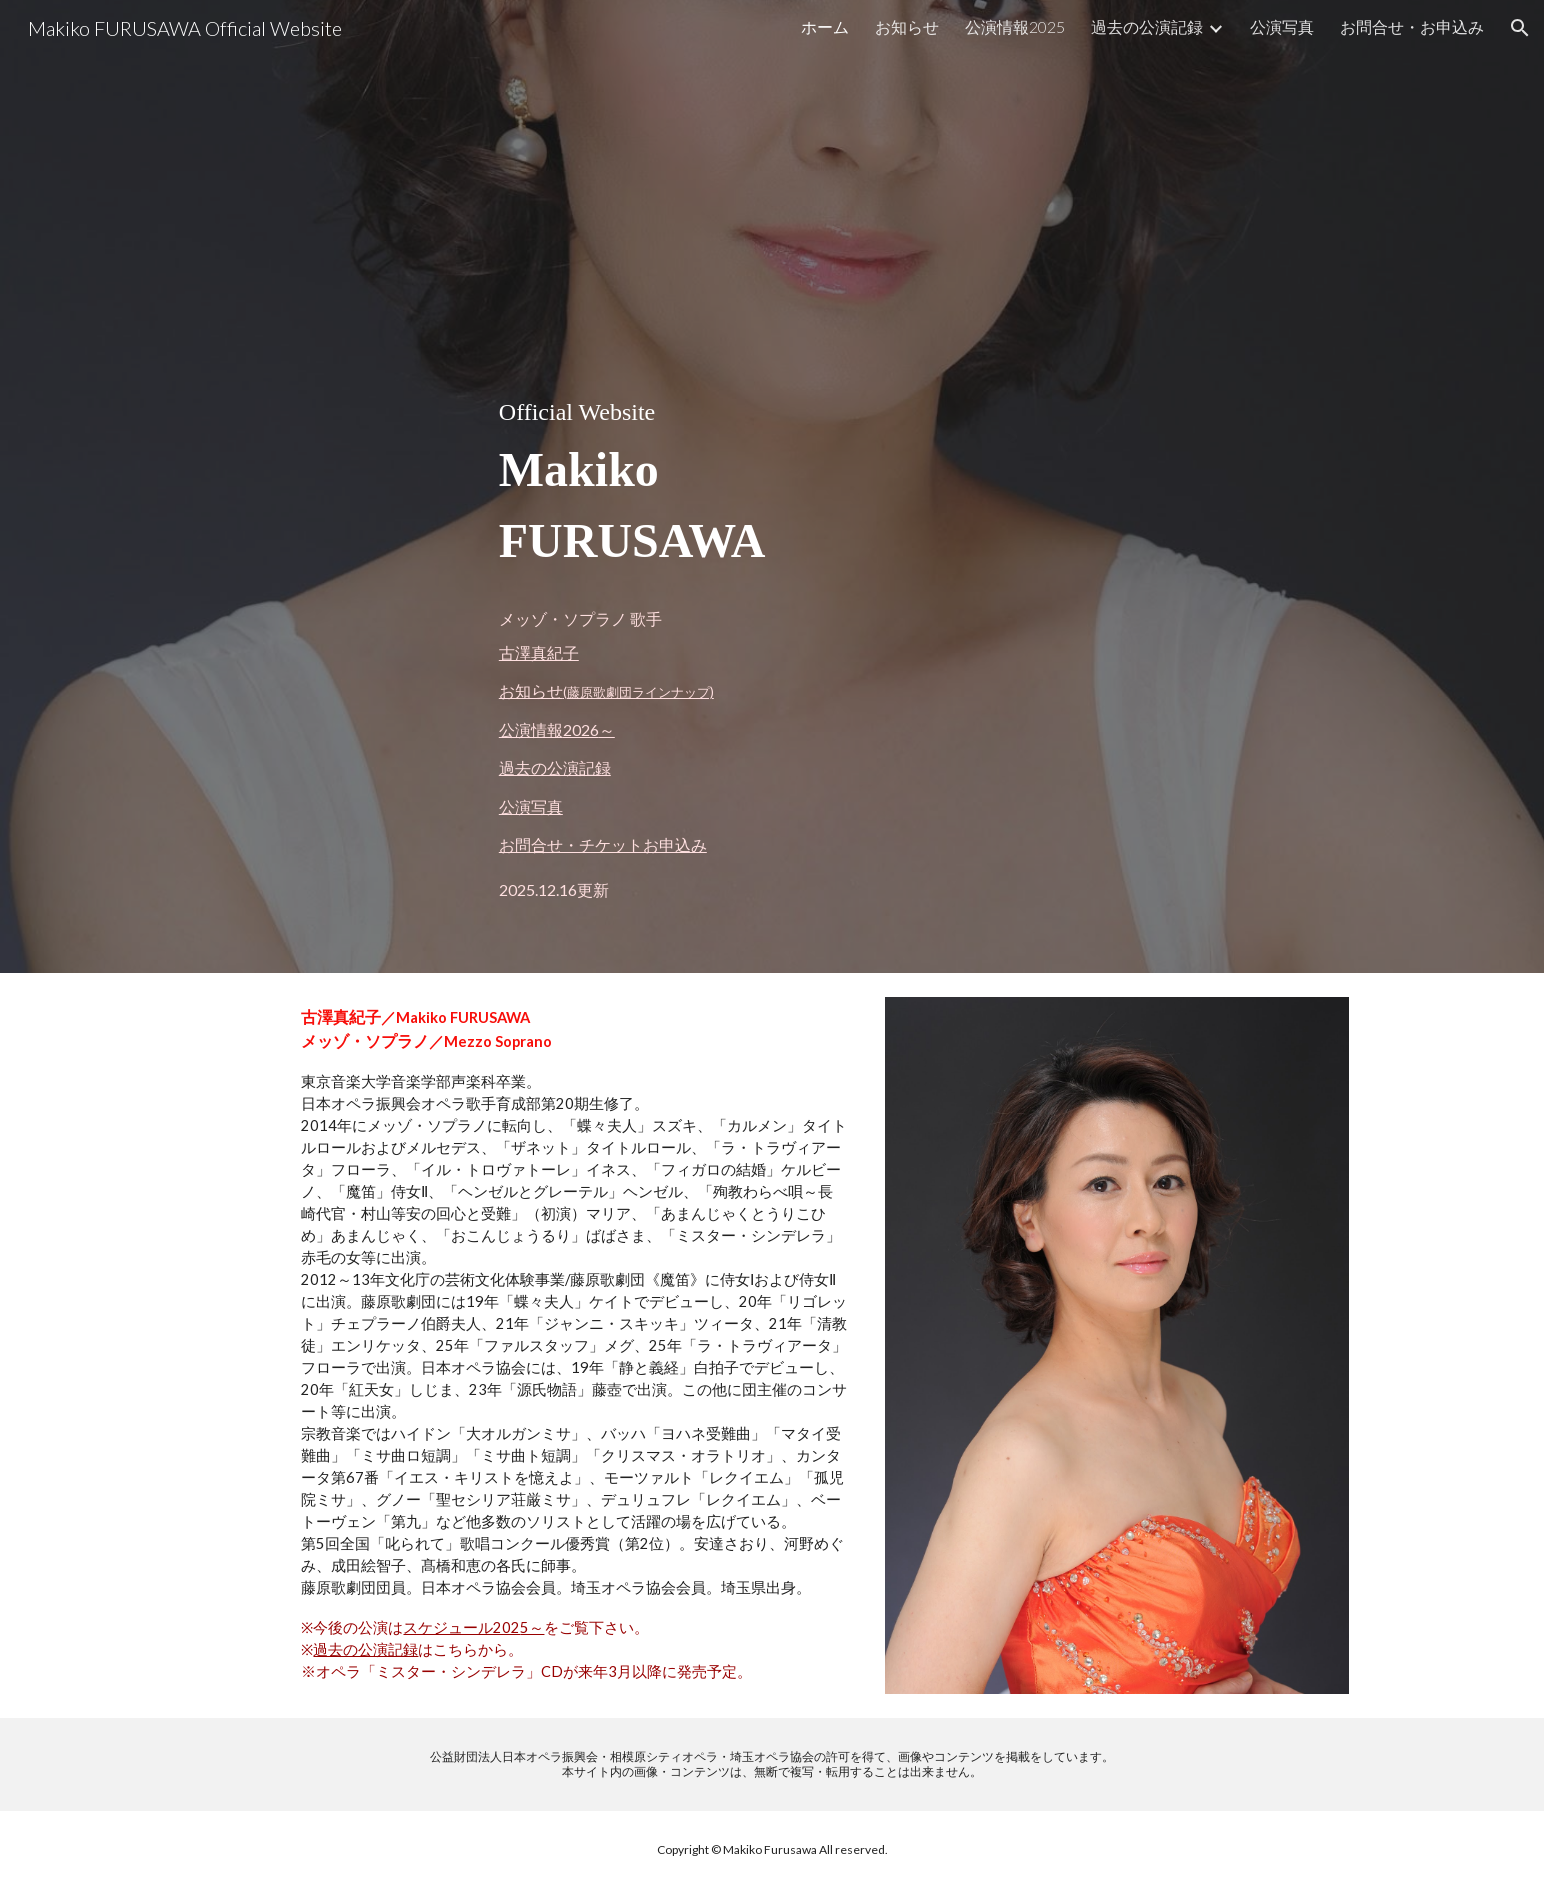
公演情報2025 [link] (1015, 26)
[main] (772, 486)
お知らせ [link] (907, 26)
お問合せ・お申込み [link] (1412, 26)
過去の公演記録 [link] (1147, 26)
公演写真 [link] (1282, 26)
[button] (1520, 28)
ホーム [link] (825, 26)
